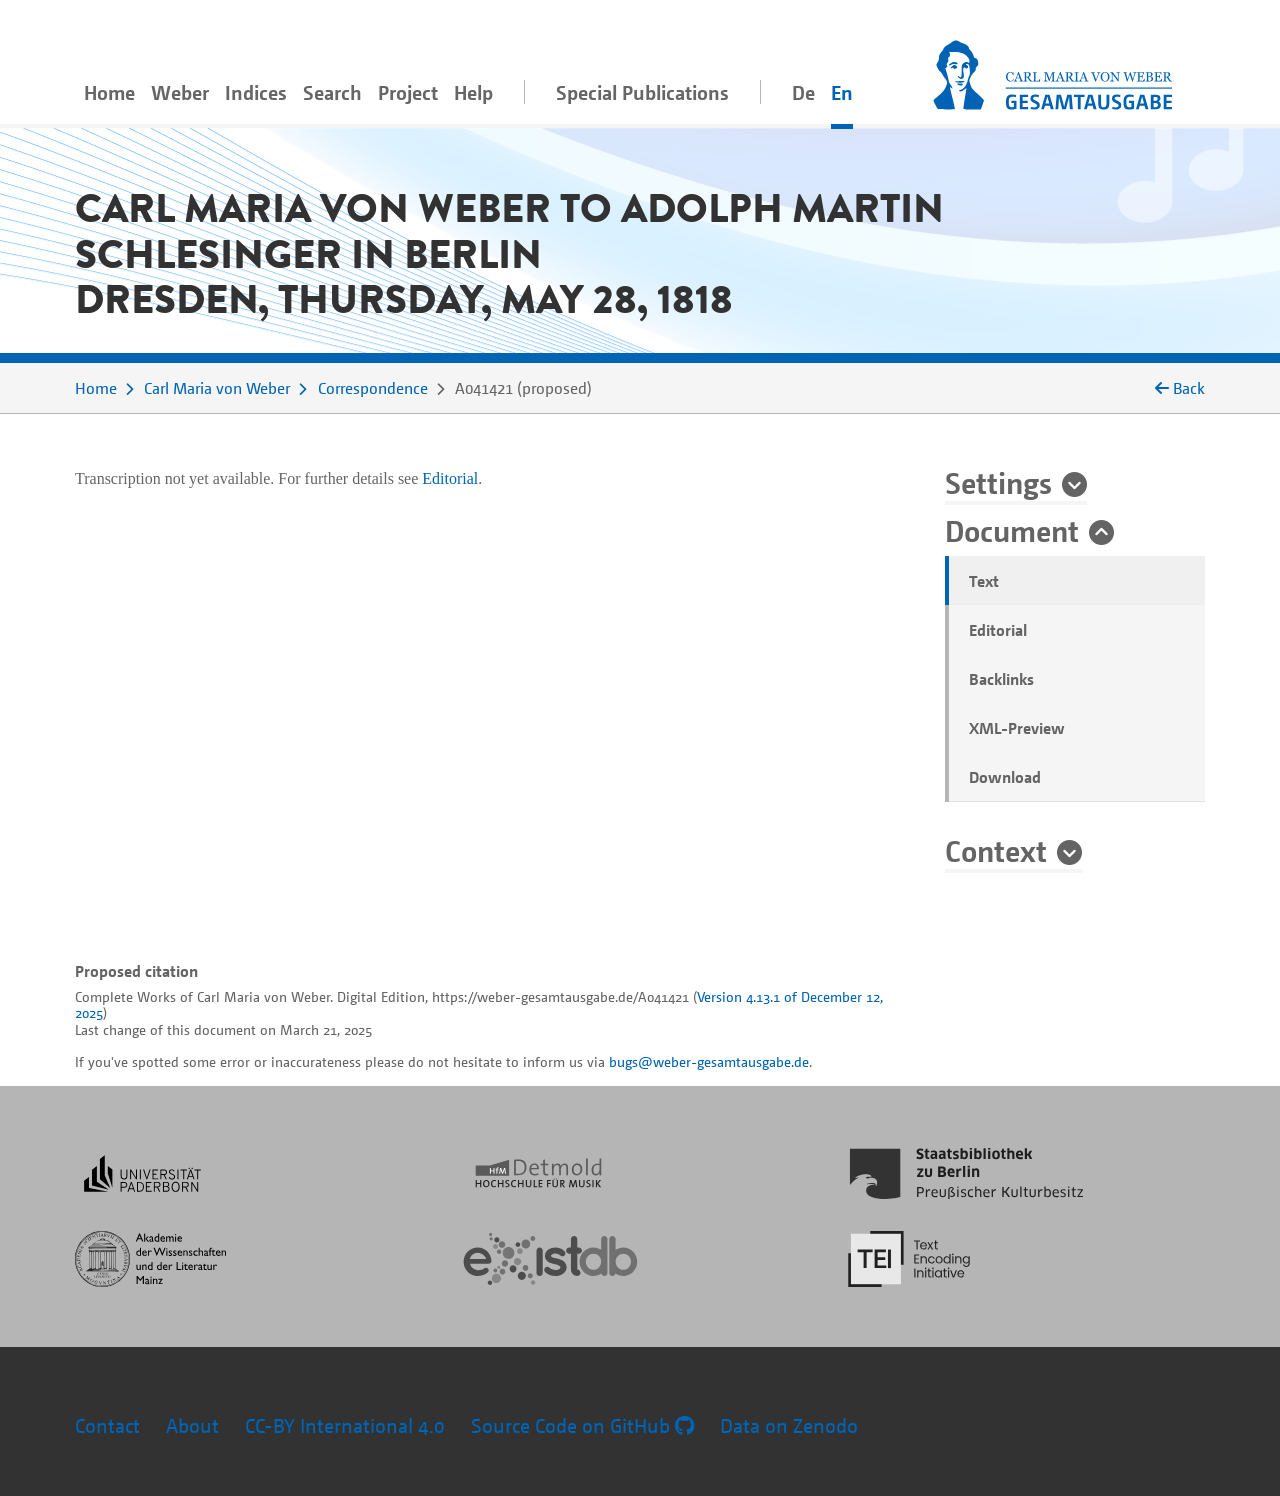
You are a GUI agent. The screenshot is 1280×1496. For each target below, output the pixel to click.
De (803, 92)
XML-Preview (1017, 728)
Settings (998, 482)
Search (332, 92)
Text (984, 581)
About (192, 1425)
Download (1005, 777)
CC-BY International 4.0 (345, 1425)
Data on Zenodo (789, 1425)
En (842, 92)
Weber (180, 92)
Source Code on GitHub (582, 1425)
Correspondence (373, 388)
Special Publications (642, 92)
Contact (107, 1425)
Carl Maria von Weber (217, 388)
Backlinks (1001, 679)
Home (109, 92)
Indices (256, 92)
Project (408, 92)
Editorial (998, 630)
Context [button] (996, 850)
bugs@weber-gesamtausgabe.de (709, 1061)
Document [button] (1012, 530)
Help (473, 92)
